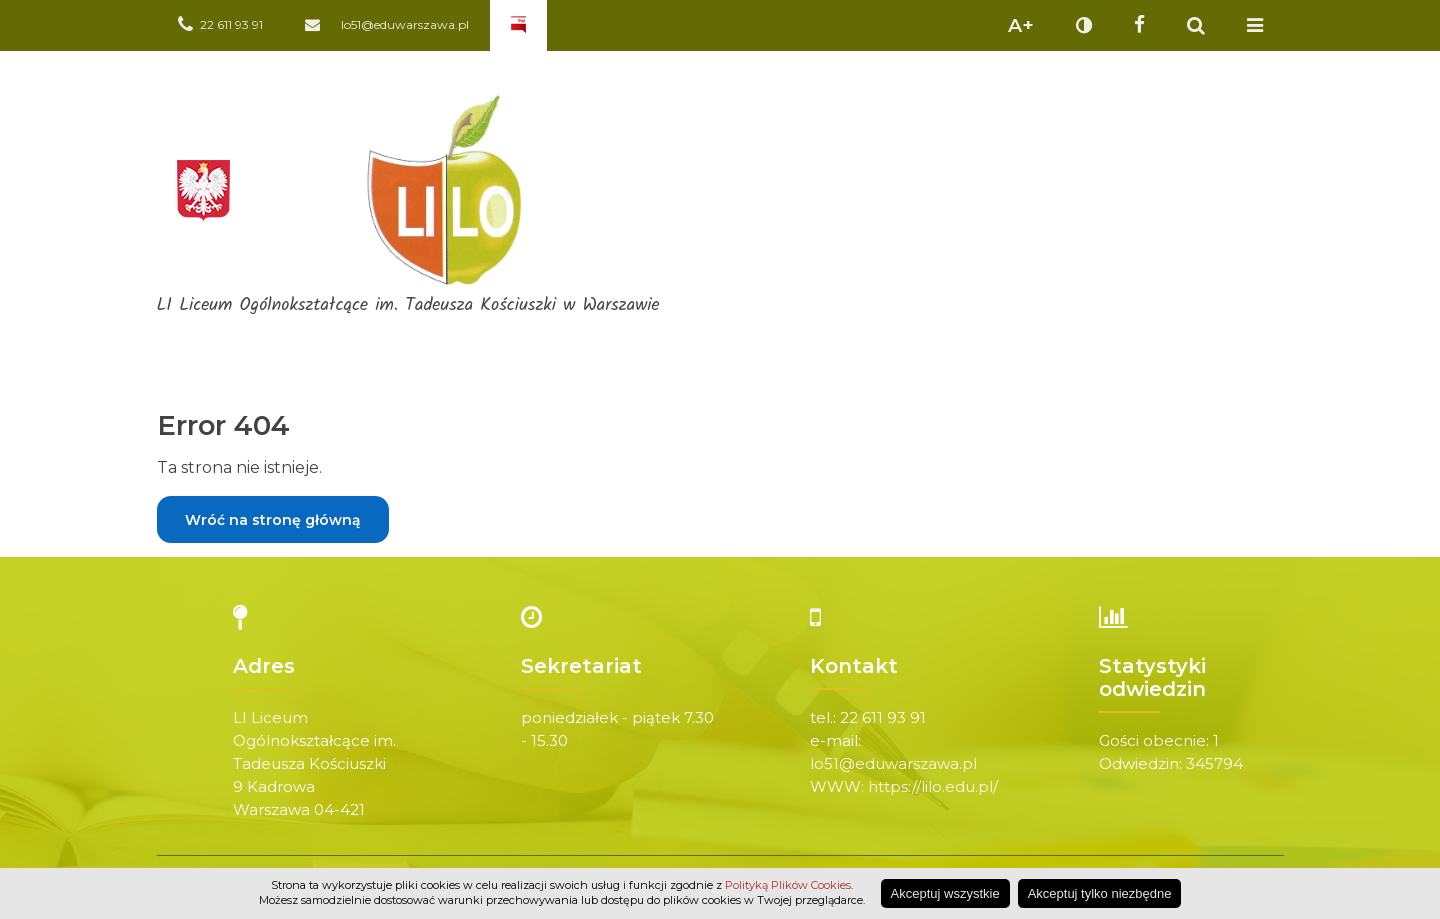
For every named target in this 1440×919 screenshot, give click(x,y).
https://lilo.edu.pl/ (933, 786)
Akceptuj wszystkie (945, 893)
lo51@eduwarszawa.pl (893, 763)
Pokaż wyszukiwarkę (1196, 25)
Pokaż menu (1255, 25)
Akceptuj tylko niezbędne (1100, 893)
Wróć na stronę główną (273, 520)
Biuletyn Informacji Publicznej (518, 25)
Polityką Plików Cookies (788, 885)
